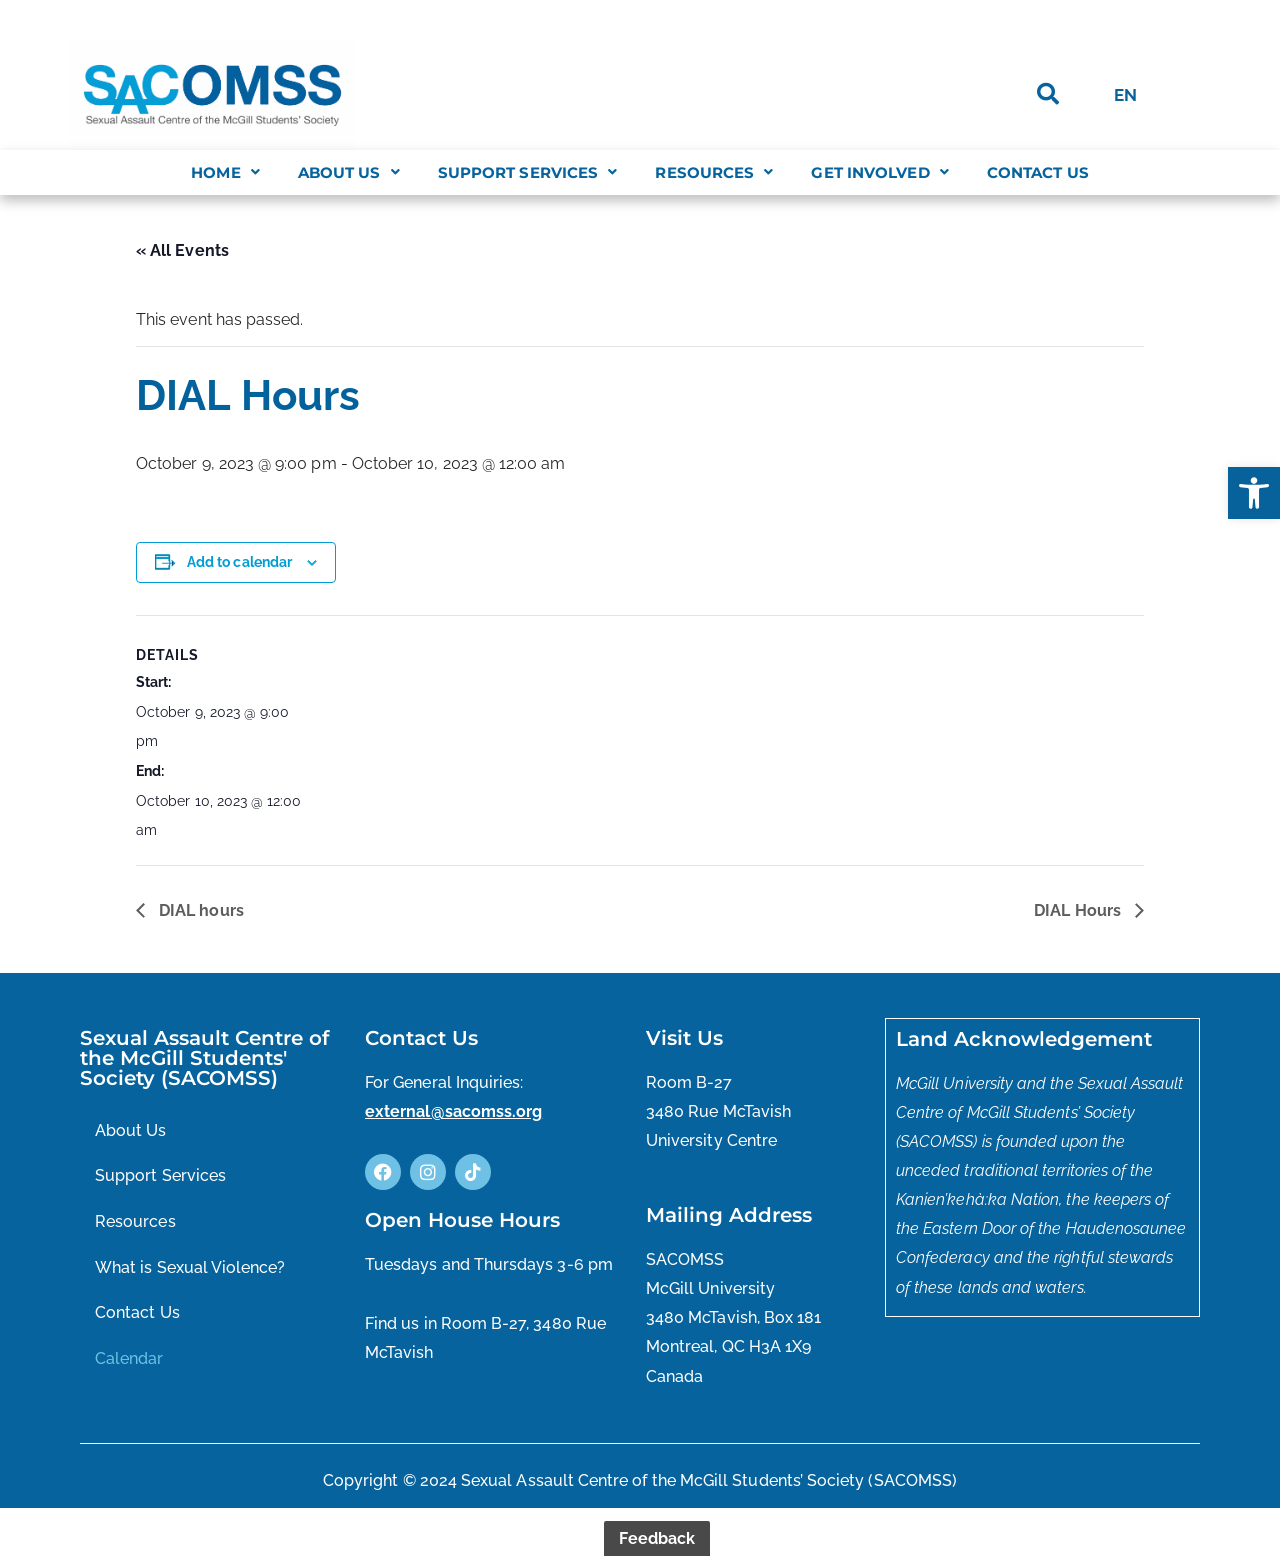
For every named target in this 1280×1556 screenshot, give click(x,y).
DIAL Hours (1079, 930)
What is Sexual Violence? (190, 1290)
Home (225, 172)
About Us (349, 172)
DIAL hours (199, 930)
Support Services (528, 172)
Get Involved (879, 172)
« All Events (182, 251)
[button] (1254, 493)
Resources (714, 172)
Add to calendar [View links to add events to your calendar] (240, 571)
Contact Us (1038, 172)
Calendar (129, 1382)
